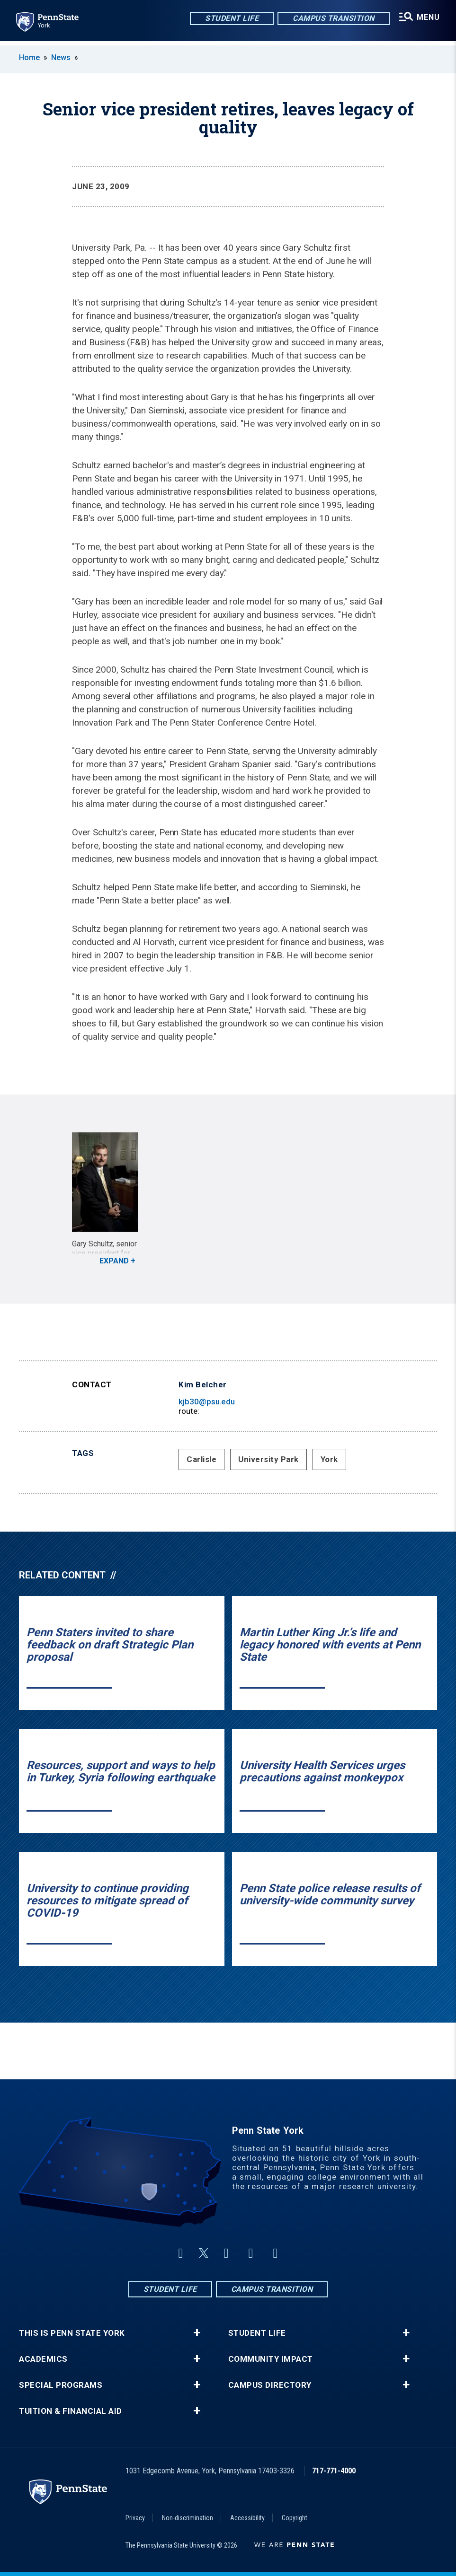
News (61, 57)
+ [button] (196, 2332)
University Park (268, 1459)
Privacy (135, 2518)
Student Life (230, 18)
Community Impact (270, 2359)
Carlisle (201, 1459)
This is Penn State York (72, 2333)
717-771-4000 (334, 2470)
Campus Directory (270, 2385)
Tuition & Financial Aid (70, 2411)
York (329, 1459)
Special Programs (60, 2385)
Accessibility (247, 2518)
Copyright (294, 2518)
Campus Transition (332, 18)
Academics (43, 2359)
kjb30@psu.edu (207, 1401)
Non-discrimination (187, 2518)
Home (29, 57)
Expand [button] (114, 1260)
